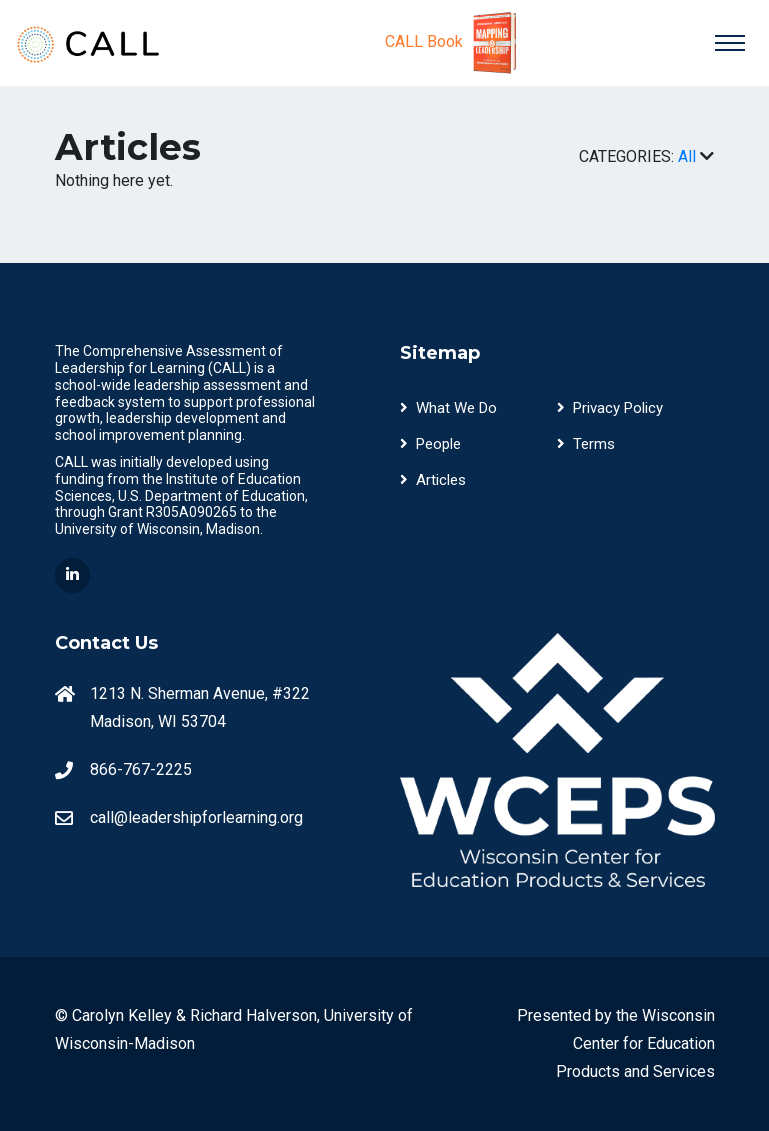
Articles (433, 480)
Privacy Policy (610, 408)
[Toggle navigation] (730, 43)
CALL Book (453, 43)
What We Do (448, 408)
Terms (586, 444)
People (430, 444)
